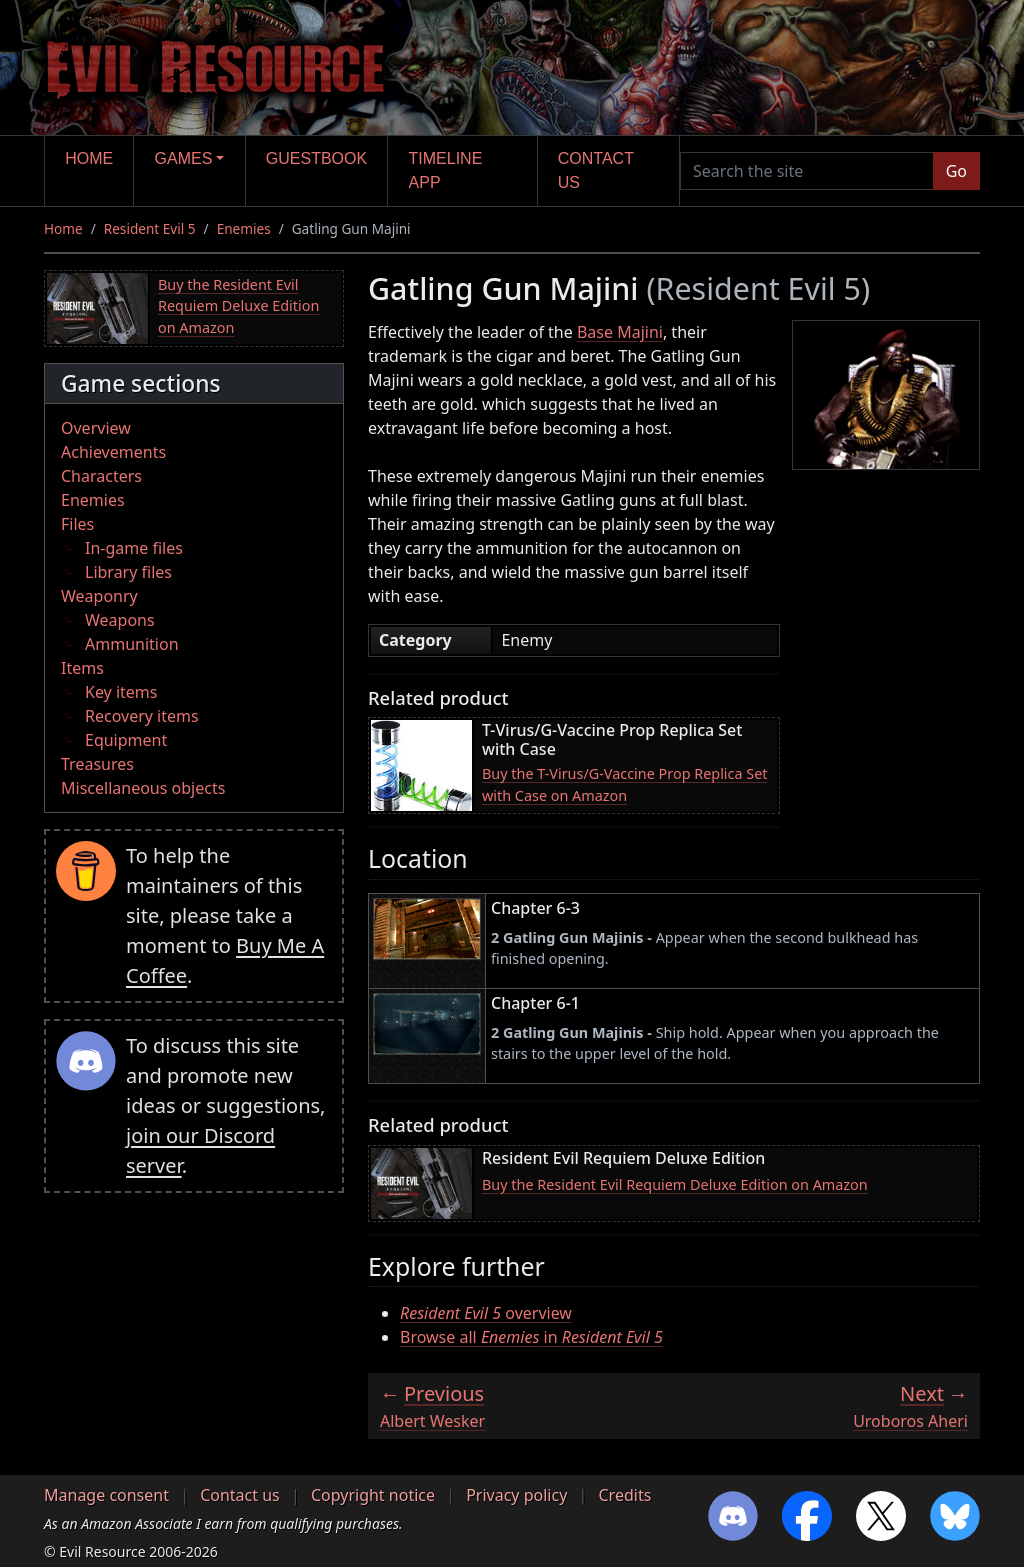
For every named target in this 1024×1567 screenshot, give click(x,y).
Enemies (244, 228)
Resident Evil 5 (150, 228)
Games (184, 158)
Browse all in (531, 1337)
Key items (121, 692)
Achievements (113, 452)
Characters (101, 476)
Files (77, 524)
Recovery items (142, 716)
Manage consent (106, 1495)
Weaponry (99, 596)
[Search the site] (807, 171)
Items (82, 668)
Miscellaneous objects (143, 788)
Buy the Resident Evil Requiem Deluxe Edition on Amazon (238, 306)
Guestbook (316, 158)
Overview (96, 428)
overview (486, 1313)
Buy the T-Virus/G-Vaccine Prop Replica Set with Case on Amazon (625, 784)
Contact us (596, 170)
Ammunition (132, 644)
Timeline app (446, 170)
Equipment (126, 740)
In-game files (134, 548)
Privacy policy (516, 1495)
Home (89, 158)
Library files (128, 572)
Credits (624, 1495)
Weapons (120, 620)
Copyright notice (373, 1495)
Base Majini (620, 332)
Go (956, 171)
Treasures (97, 764)
